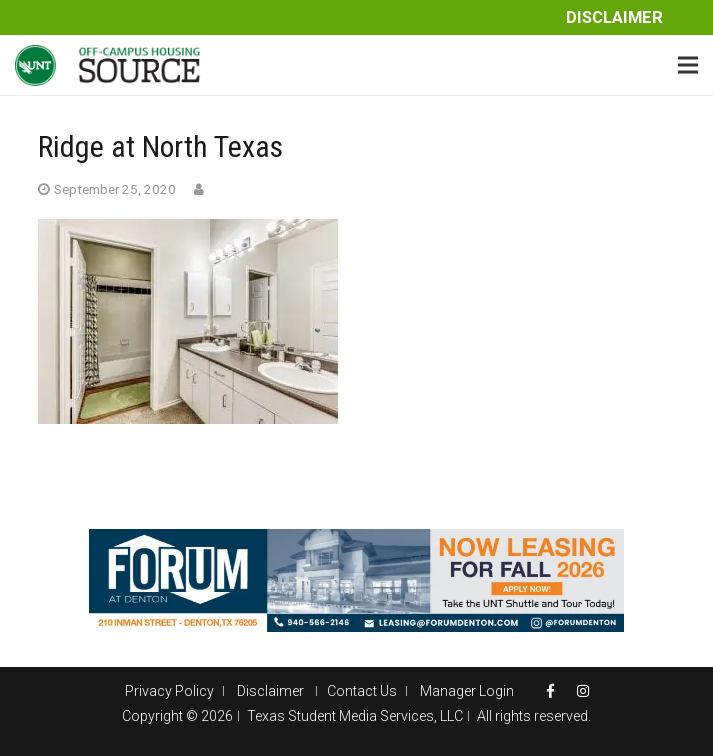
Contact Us (362, 691)
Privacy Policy (169, 691)
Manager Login (467, 691)
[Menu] (688, 65)
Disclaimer (614, 17)
